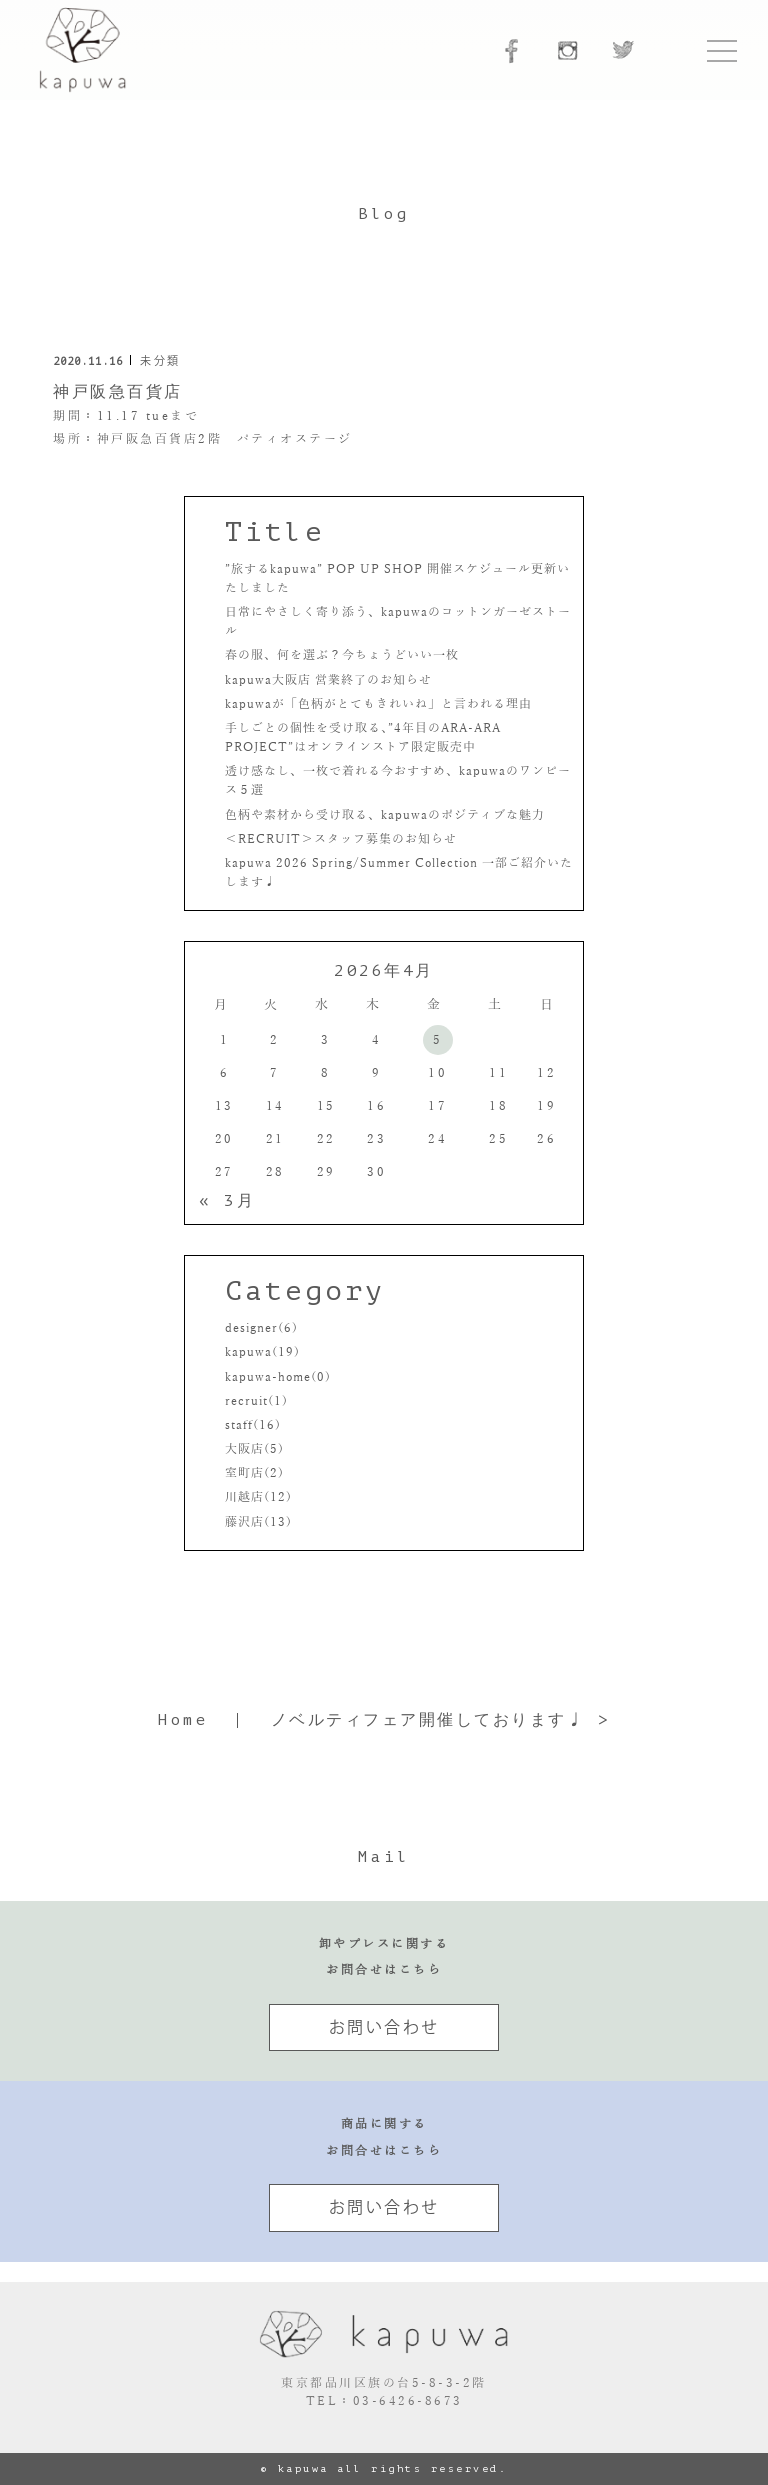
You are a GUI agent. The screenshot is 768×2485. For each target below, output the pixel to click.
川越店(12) (258, 1497)
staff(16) (253, 1425)
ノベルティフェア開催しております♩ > (441, 1720)
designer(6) (261, 1328)
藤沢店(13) (258, 1522)
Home (183, 1720)
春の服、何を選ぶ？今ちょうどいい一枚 (342, 655)
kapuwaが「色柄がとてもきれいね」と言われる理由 (378, 704)
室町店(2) (254, 1473)
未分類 (160, 360)
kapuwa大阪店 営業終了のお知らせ (328, 680)
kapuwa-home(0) (278, 1377)
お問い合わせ (384, 2027)
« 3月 (227, 1201)
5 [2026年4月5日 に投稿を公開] (438, 1040)
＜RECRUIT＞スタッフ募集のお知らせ (341, 839)
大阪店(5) (254, 1449)
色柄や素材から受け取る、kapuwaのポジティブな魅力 (385, 815)
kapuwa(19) (262, 1352)
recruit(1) (256, 1401)
